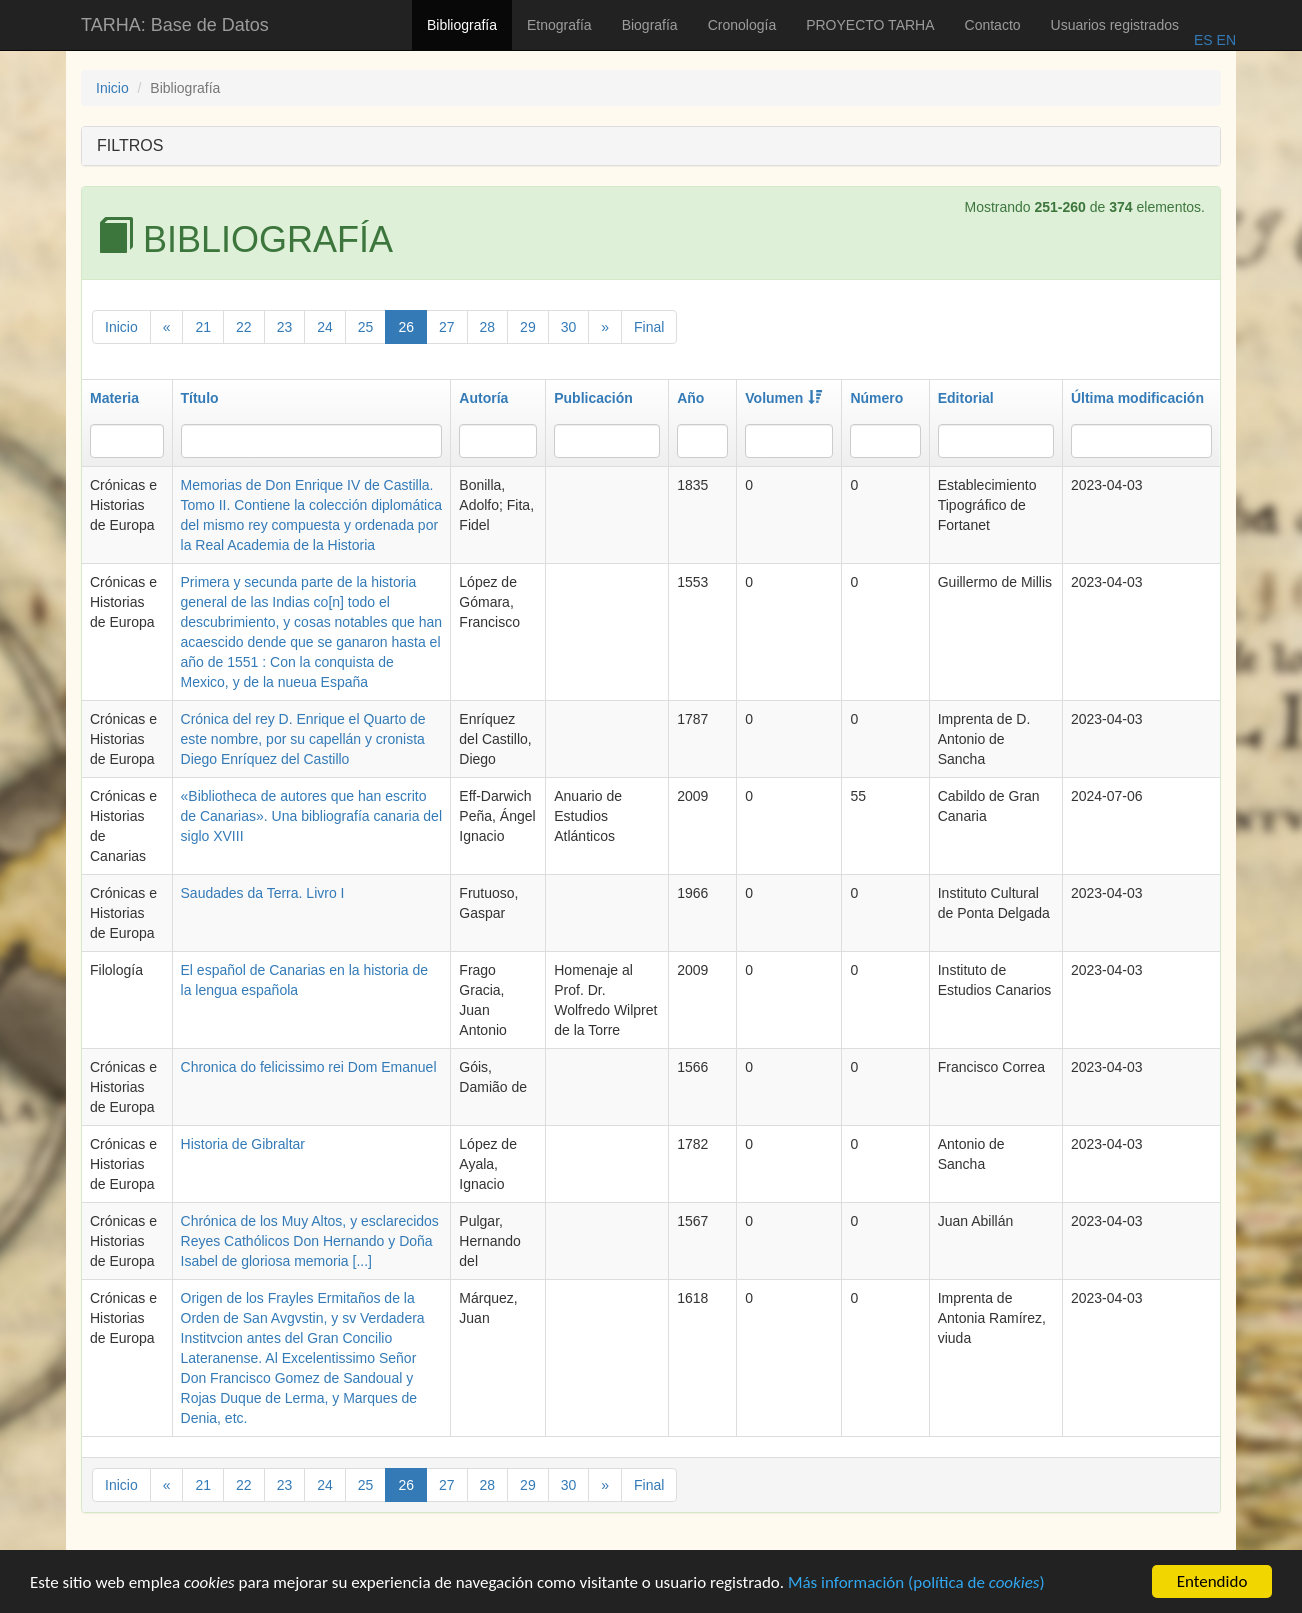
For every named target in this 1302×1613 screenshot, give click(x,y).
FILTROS (130, 145)
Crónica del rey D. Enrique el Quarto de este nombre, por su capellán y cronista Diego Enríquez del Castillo (303, 739)
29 (528, 327)
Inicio (112, 88)
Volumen (783, 398)
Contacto (993, 25)
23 (285, 327)
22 (244, 327)
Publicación (593, 398)
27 (447, 327)
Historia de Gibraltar (243, 1144)
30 (569, 327)
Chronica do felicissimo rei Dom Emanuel (309, 1067)
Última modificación (1137, 398)
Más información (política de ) (916, 1585)
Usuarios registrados (1115, 25)
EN (1224, 40)
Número (876, 398)
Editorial (966, 398)
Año (690, 398)
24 (325, 327)
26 (406, 327)
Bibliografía (462, 25)
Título (200, 398)
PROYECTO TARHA (870, 25)
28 (488, 327)
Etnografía (559, 25)
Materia (114, 398)
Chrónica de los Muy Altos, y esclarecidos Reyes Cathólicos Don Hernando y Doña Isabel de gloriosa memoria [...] (310, 1241)
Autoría (483, 398)
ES (1203, 40)
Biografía (650, 25)
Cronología (742, 25)
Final (649, 327)
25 (366, 327)
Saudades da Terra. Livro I (263, 893)
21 (203, 327)
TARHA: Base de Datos (175, 25)
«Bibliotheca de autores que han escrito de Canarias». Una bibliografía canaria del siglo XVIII (312, 816)
